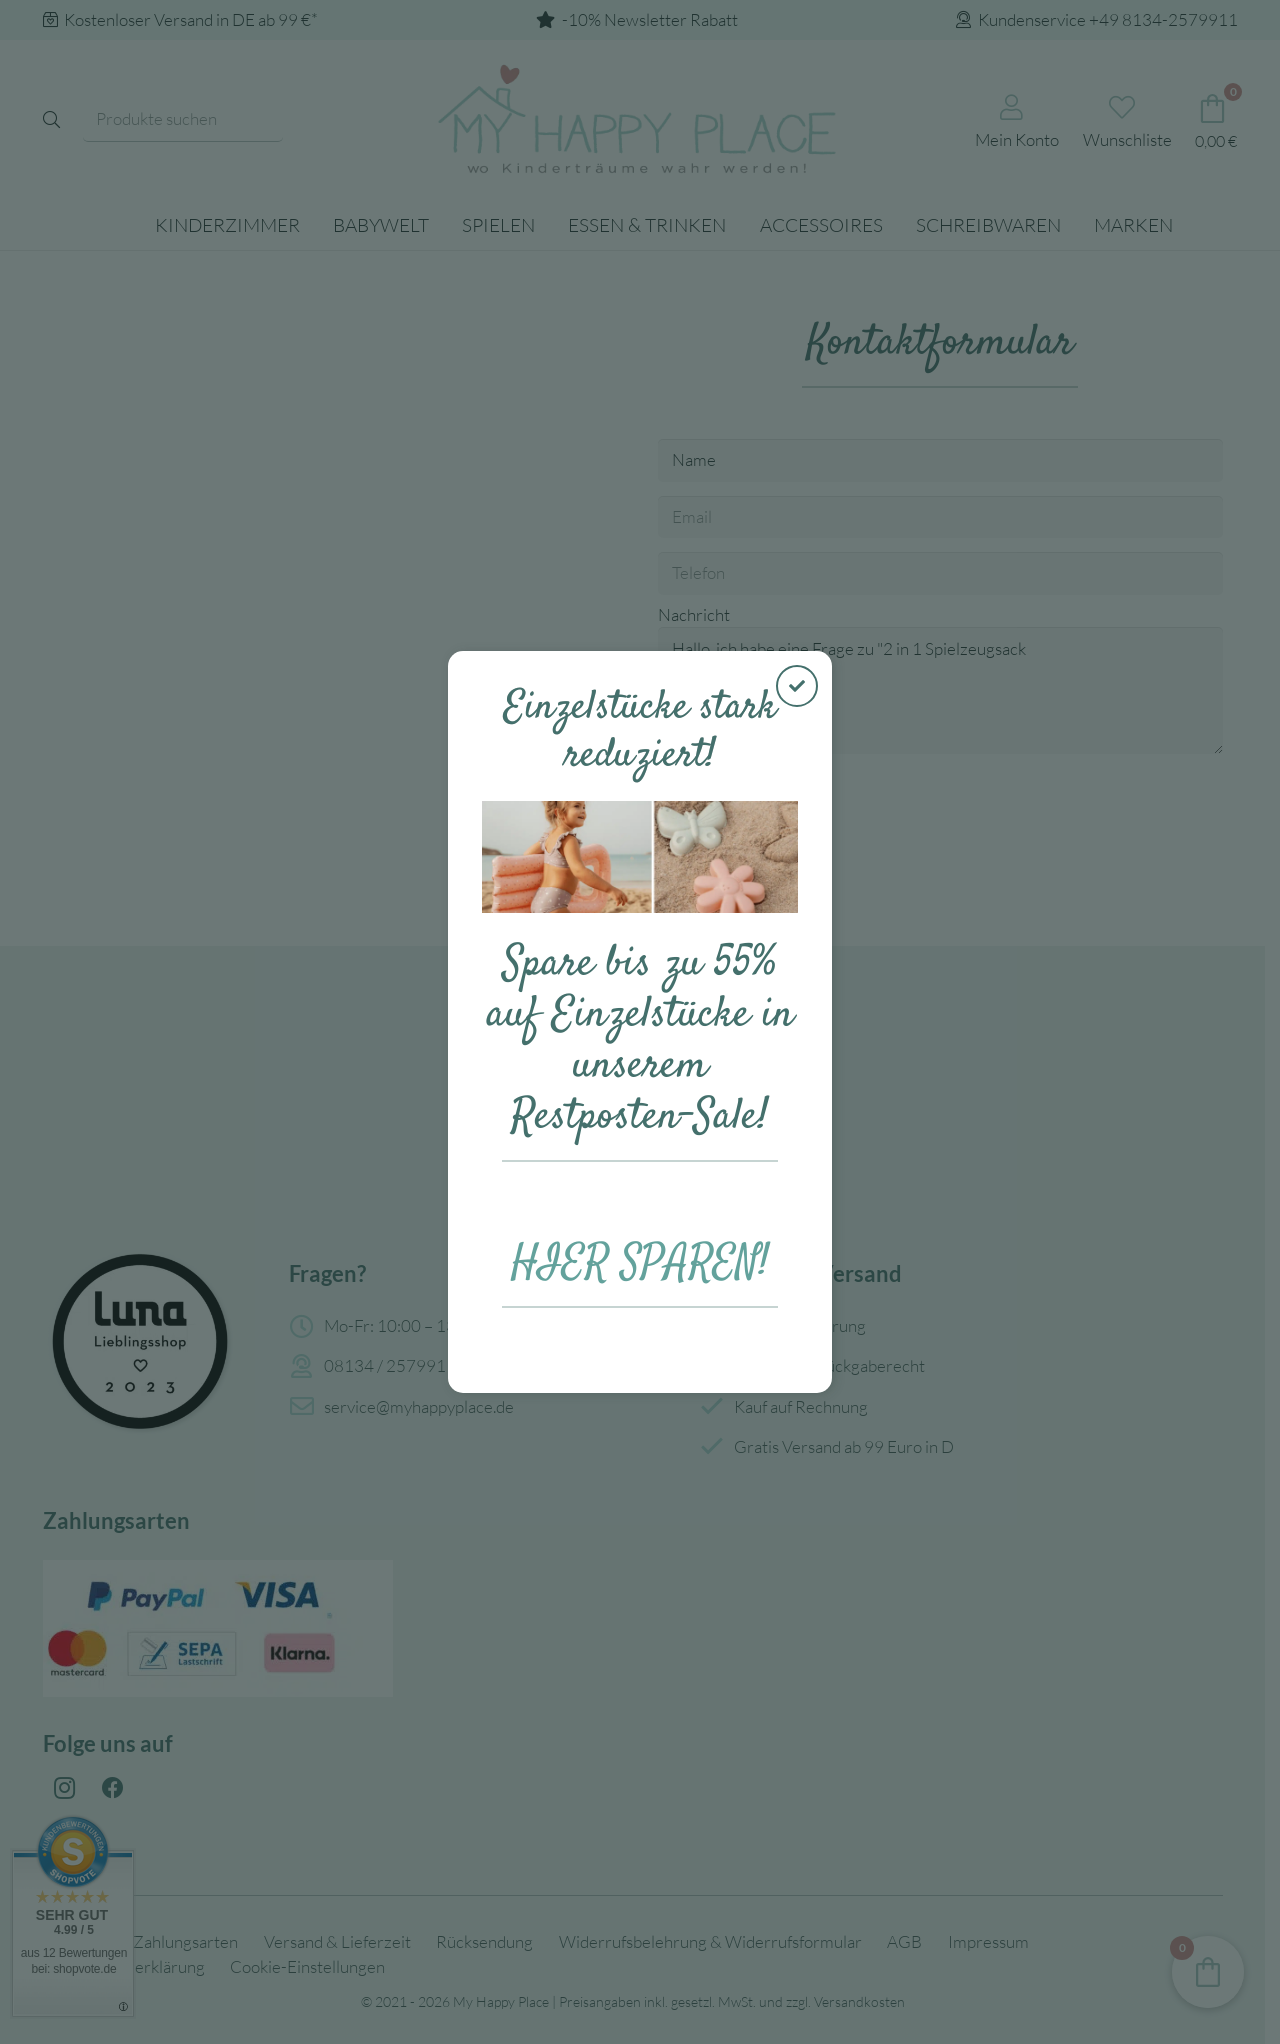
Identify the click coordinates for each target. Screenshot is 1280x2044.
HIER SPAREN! (640, 1263)
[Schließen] (797, 686)
